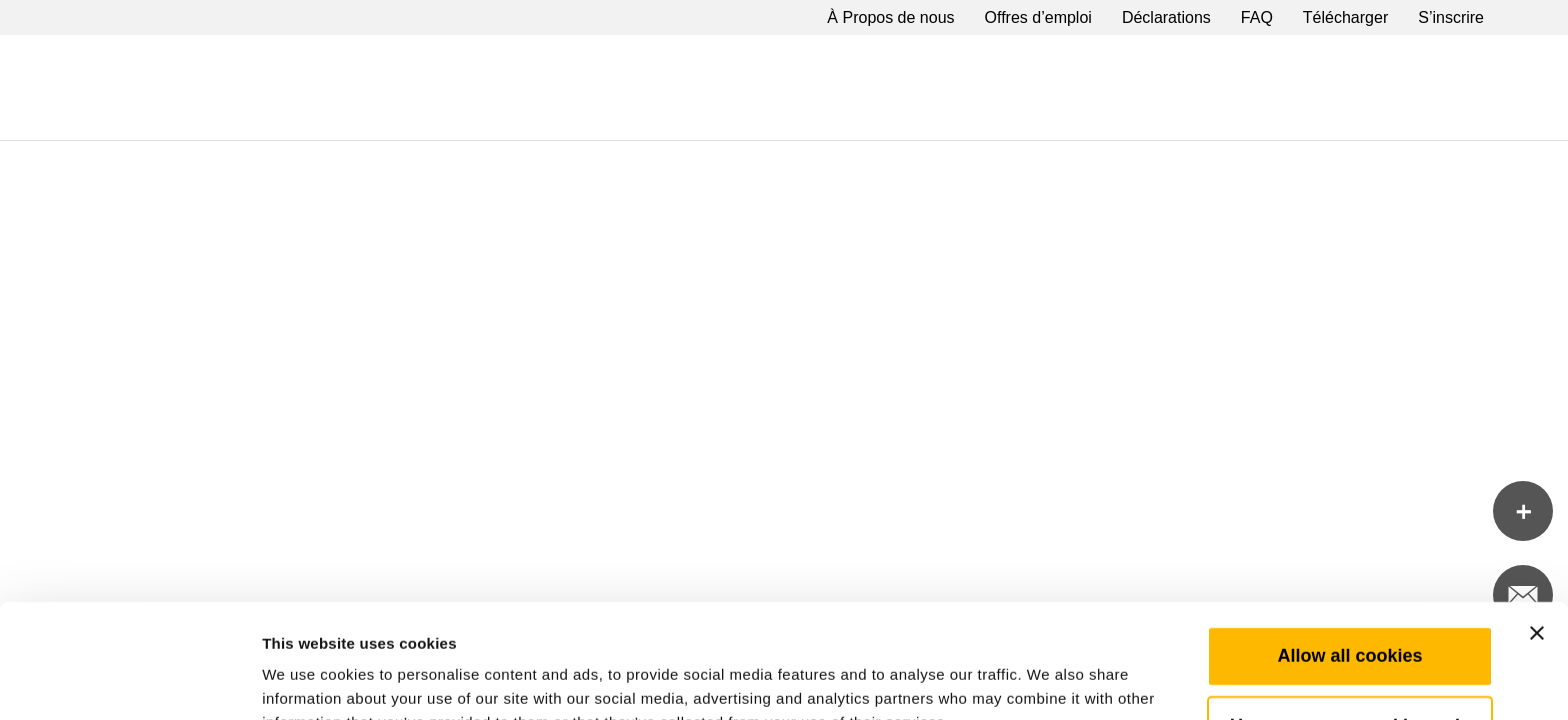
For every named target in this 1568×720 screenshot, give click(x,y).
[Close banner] (1537, 526)
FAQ (1257, 17)
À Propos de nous (890, 17)
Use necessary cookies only (1350, 619)
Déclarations (1166, 17)
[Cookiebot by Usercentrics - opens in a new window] (129, 681)
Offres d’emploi (1038, 17)
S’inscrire (1451, 17)
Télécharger (1345, 17)
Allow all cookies (1349, 549)
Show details (1049, 680)
